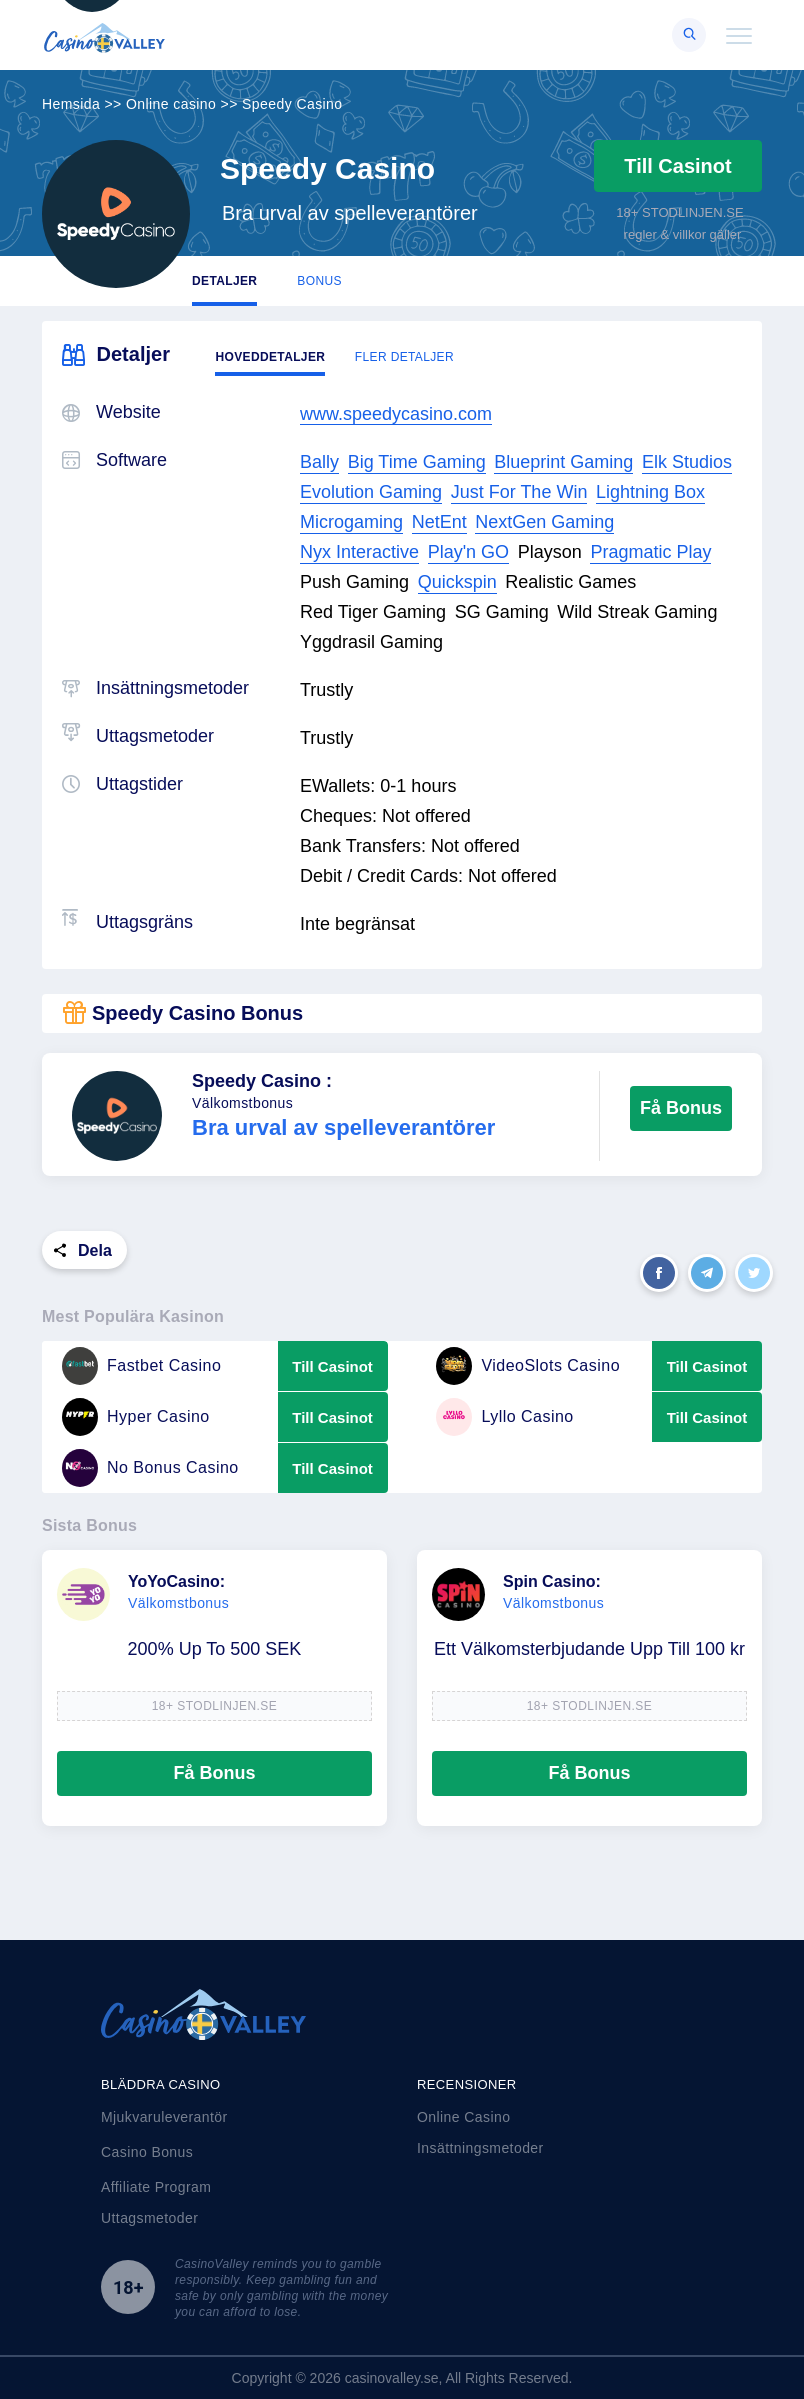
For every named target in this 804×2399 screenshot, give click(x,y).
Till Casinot (677, 166)
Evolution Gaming (371, 492)
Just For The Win (519, 492)
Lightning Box (650, 492)
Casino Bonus (147, 2152)
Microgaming (351, 522)
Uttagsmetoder (149, 2218)
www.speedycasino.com (396, 414)
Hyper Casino (136, 1417)
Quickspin (457, 582)
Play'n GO (468, 552)
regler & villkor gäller (683, 234)
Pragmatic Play (650, 552)
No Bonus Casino (150, 1468)
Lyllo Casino (504, 1417)
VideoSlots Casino (528, 1366)
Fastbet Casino (141, 1366)
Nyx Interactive (359, 552)
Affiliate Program (156, 2187)
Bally (319, 462)
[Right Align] (689, 35)
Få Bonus (681, 1108)
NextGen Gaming (544, 522)
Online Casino (463, 2117)
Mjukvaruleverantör (164, 2117)
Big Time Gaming (417, 462)
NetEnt (439, 522)
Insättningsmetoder (480, 2148)
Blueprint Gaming (563, 462)
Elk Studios (687, 462)
